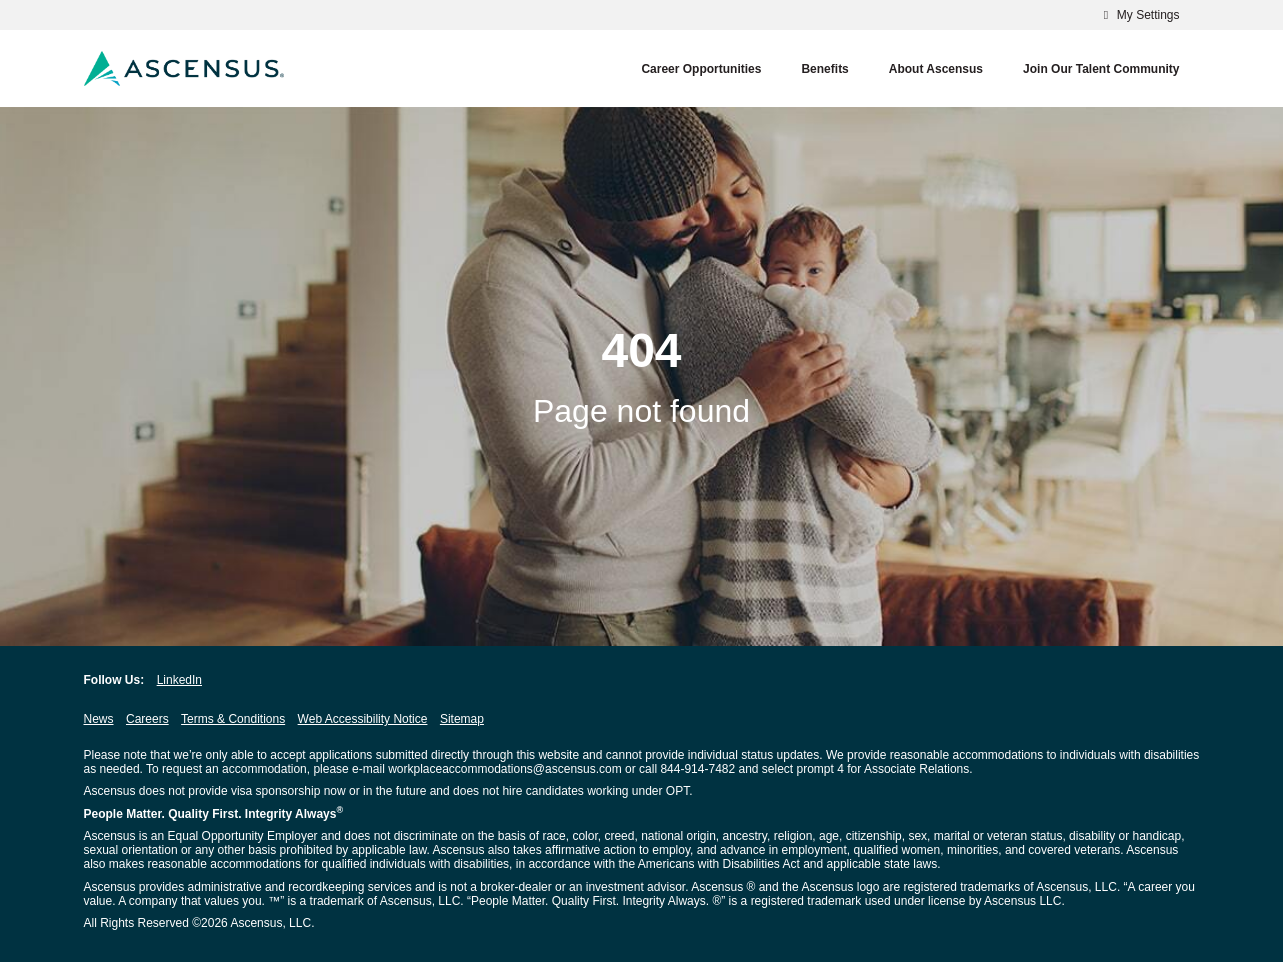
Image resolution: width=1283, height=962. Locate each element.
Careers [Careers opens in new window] (147, 719)
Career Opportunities (701, 69)
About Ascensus (936, 69)
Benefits (824, 69)
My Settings (1138, 15)
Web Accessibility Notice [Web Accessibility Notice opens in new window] (363, 719)
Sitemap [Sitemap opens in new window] (462, 719)
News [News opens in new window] (99, 719)
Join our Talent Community (1101, 69)
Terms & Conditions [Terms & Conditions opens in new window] (233, 719)
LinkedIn (179, 680)
